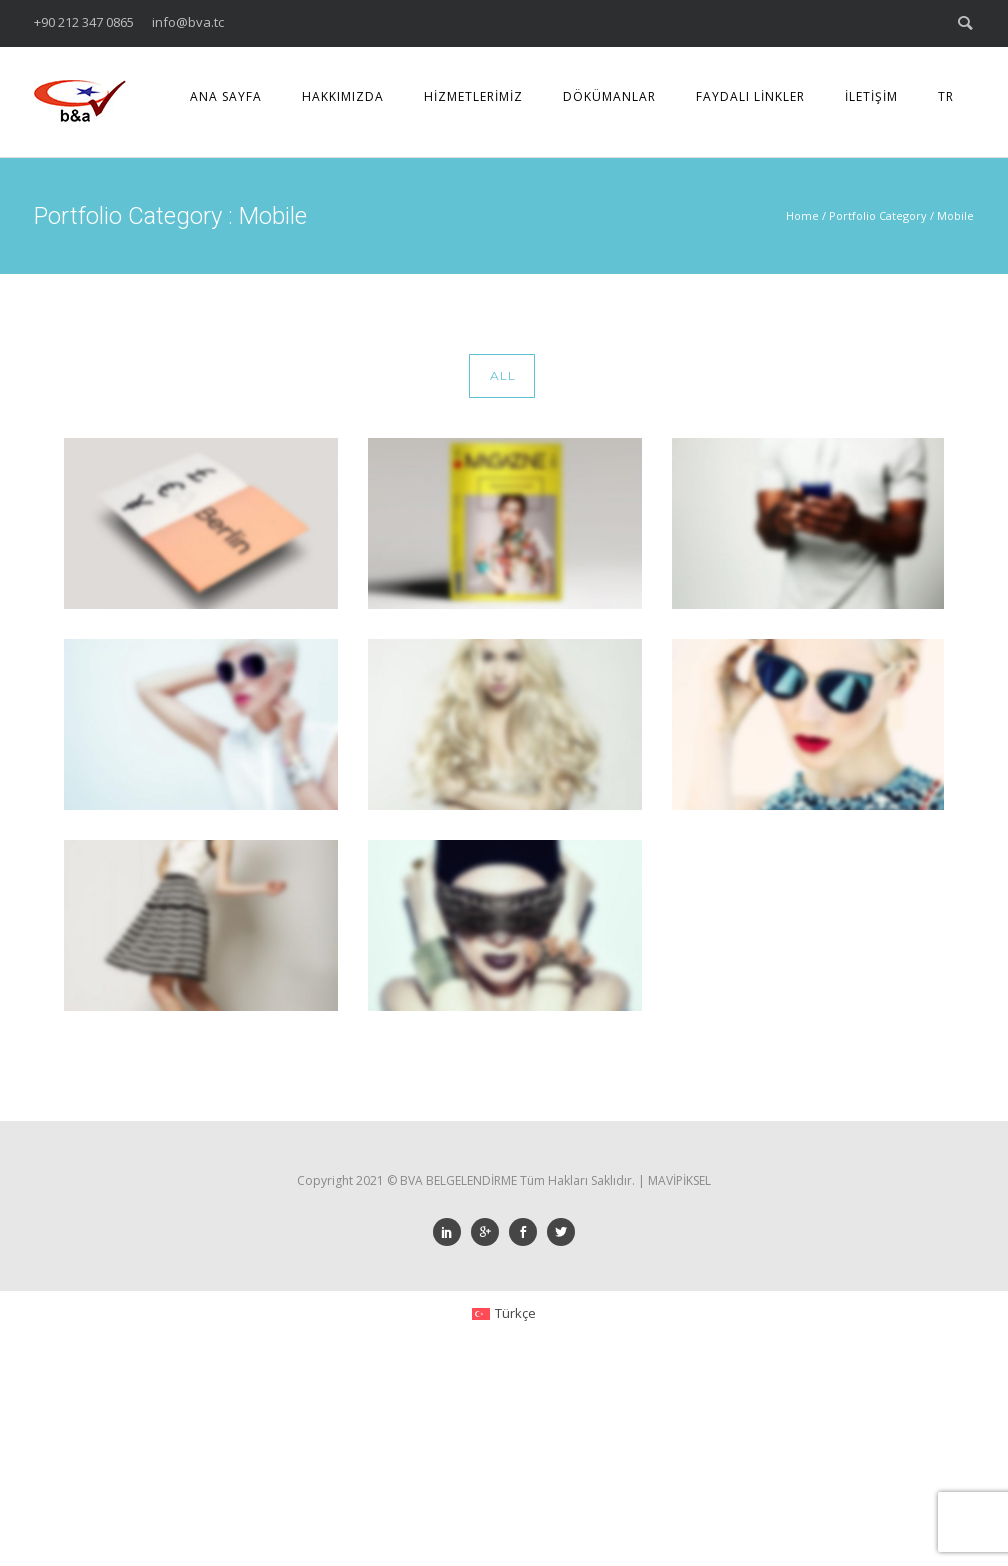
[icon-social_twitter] (561, 1232)
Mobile (955, 215)
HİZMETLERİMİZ (473, 96)
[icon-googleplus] (490, 1232)
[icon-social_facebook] (528, 1232)
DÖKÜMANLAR (609, 96)
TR (946, 96)
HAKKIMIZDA (343, 96)
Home (802, 215)
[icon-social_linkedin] (452, 1232)
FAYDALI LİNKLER (750, 96)
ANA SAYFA (226, 96)
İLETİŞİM (871, 96)
